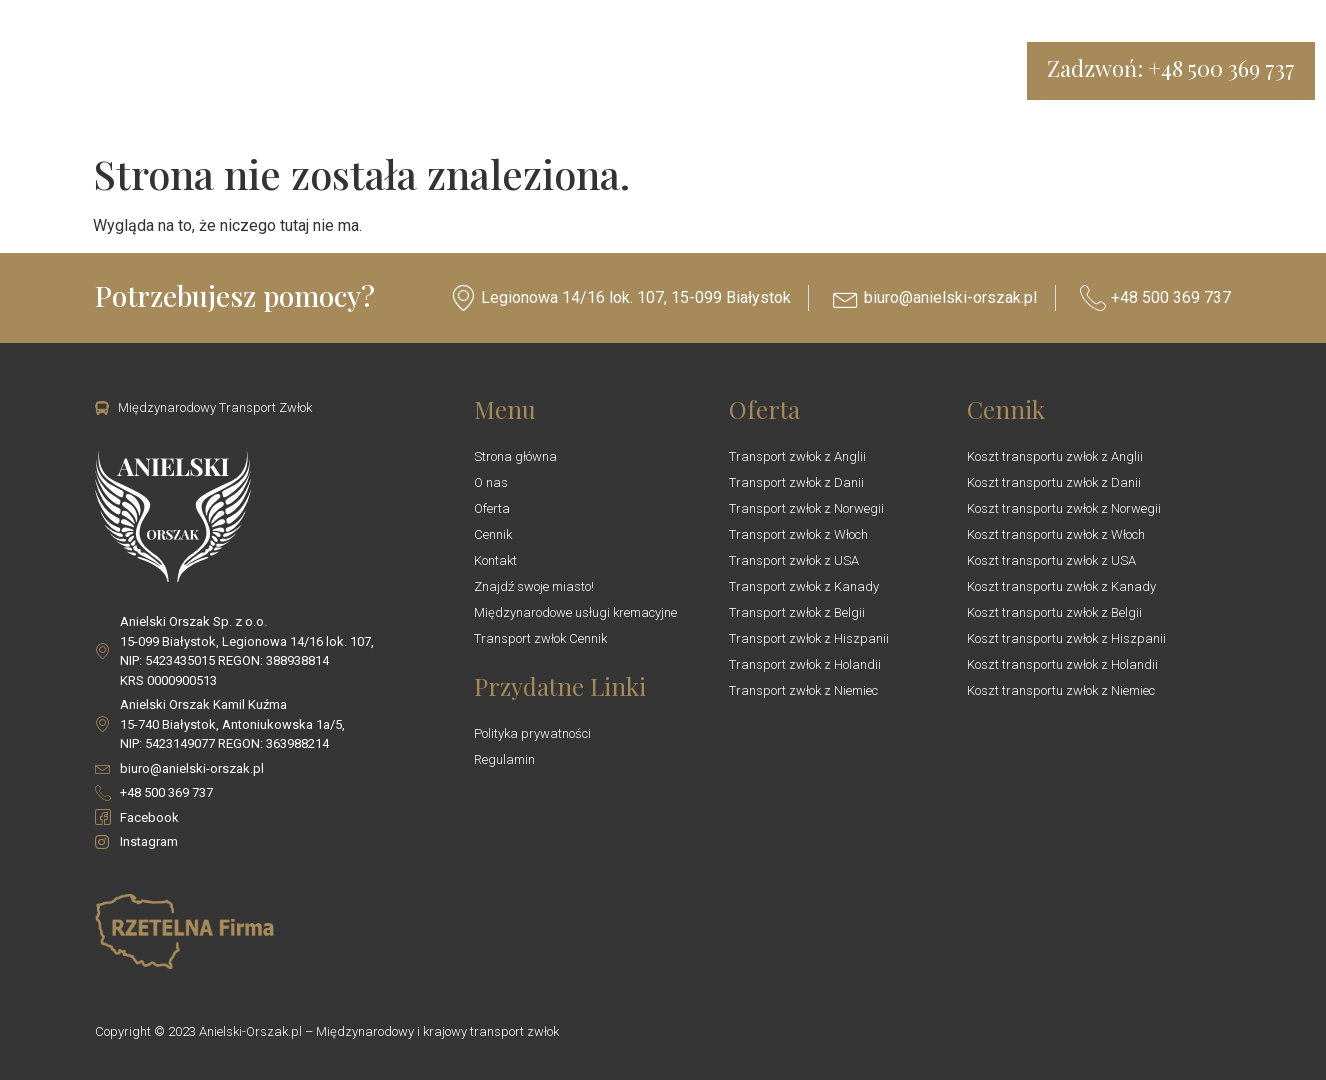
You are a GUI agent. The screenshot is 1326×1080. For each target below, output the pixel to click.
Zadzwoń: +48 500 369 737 (1171, 68)
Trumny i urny (621, 71)
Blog (704, 71)
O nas (378, 71)
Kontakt (758, 71)
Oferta (442, 71)
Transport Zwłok (298, 71)
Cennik (521, 71)
